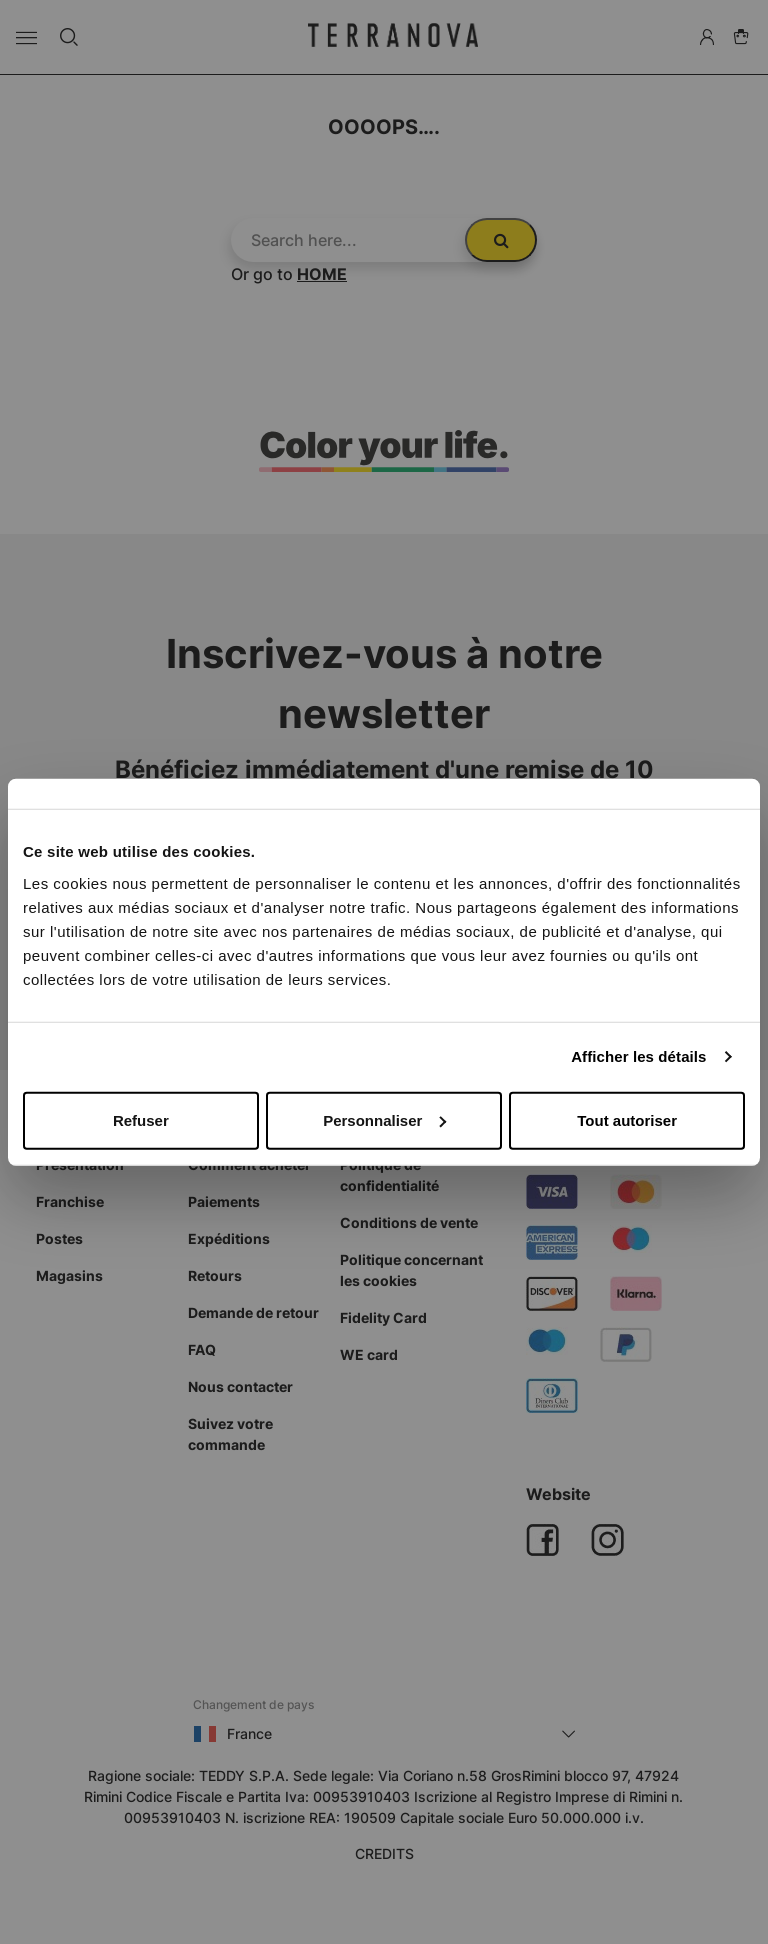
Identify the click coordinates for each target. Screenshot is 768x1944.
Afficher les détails (638, 1056)
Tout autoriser (627, 1119)
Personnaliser (384, 1119)
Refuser (141, 1119)
